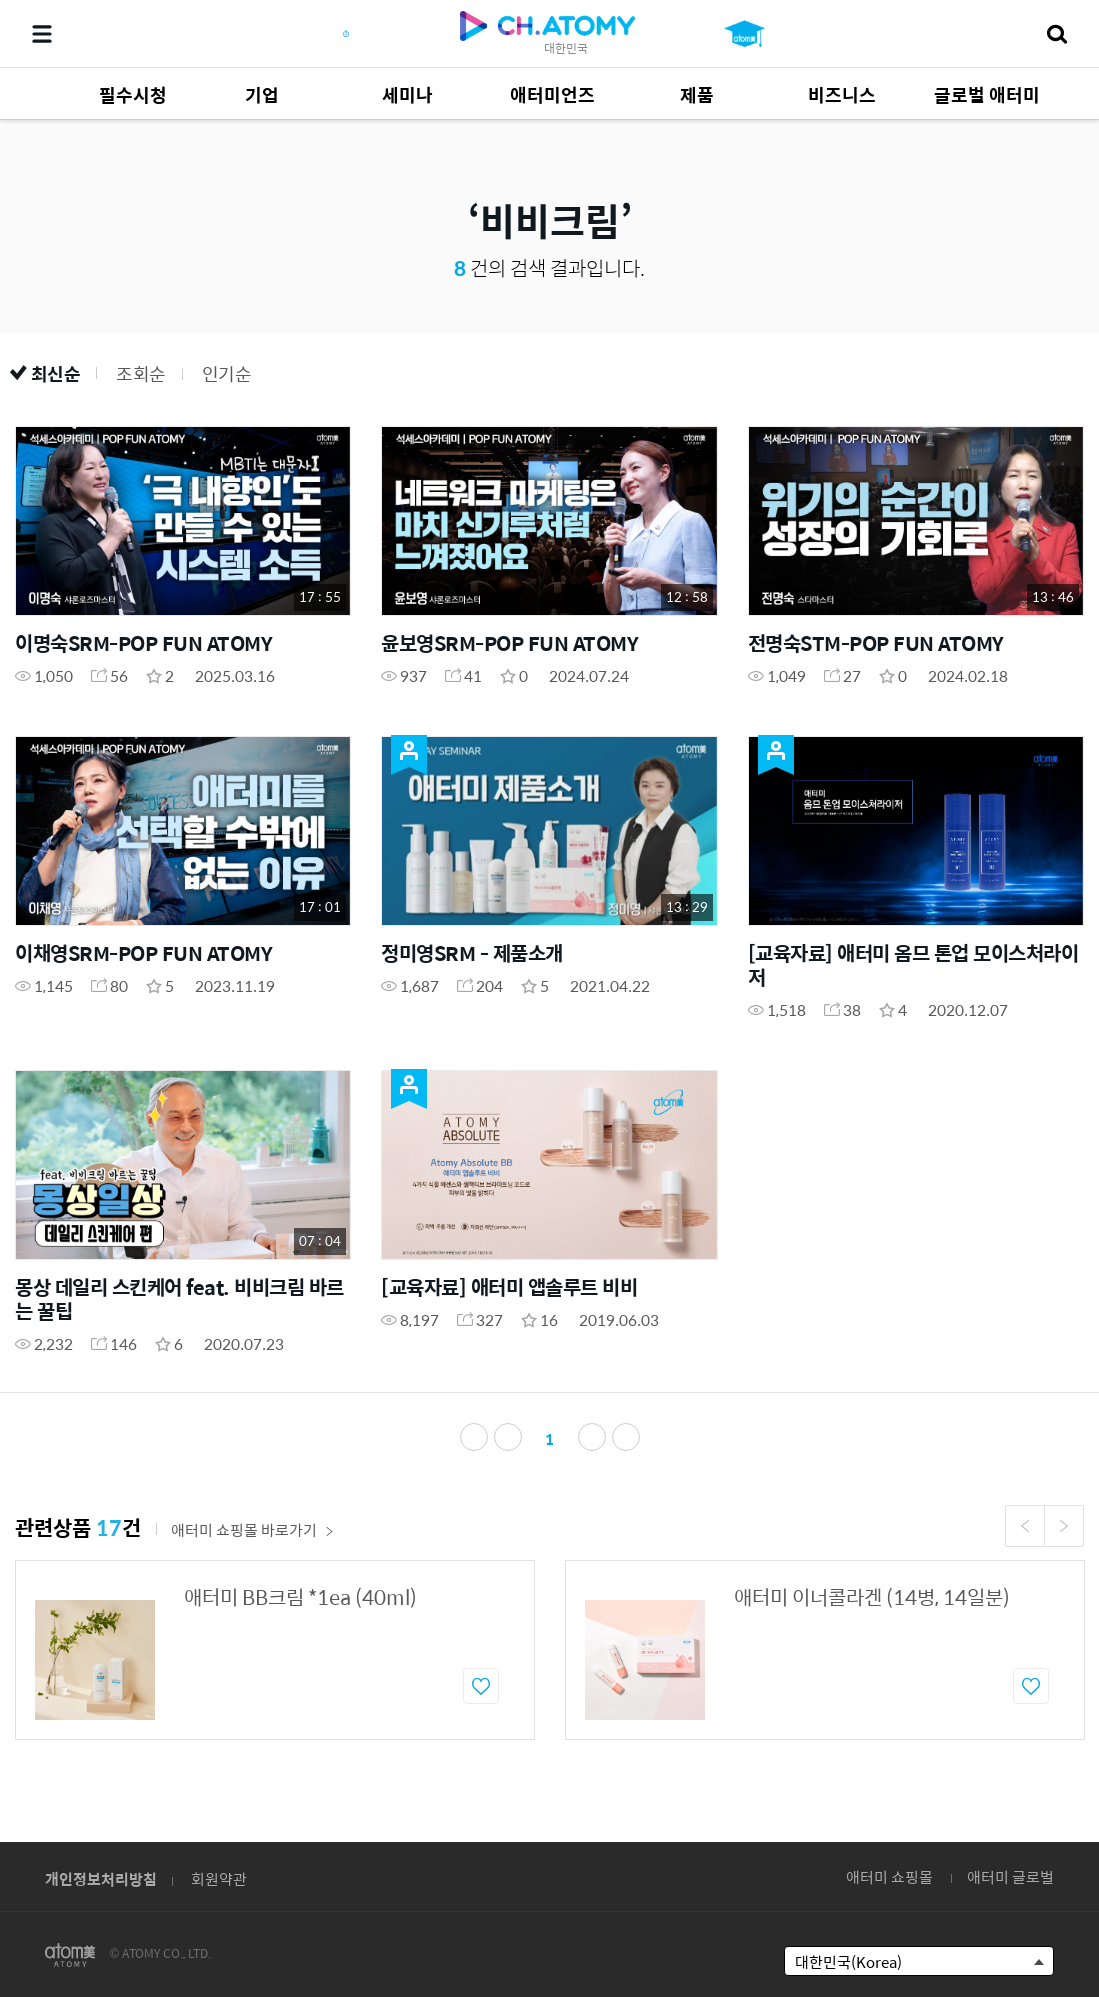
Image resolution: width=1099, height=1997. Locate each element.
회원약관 (219, 1878)
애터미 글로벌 (1010, 1876)
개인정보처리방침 (101, 1878)
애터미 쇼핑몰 (889, 1876)
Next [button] (1064, 1526)
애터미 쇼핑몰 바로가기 (252, 1529)
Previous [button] (1025, 1526)
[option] (275, 1650)
